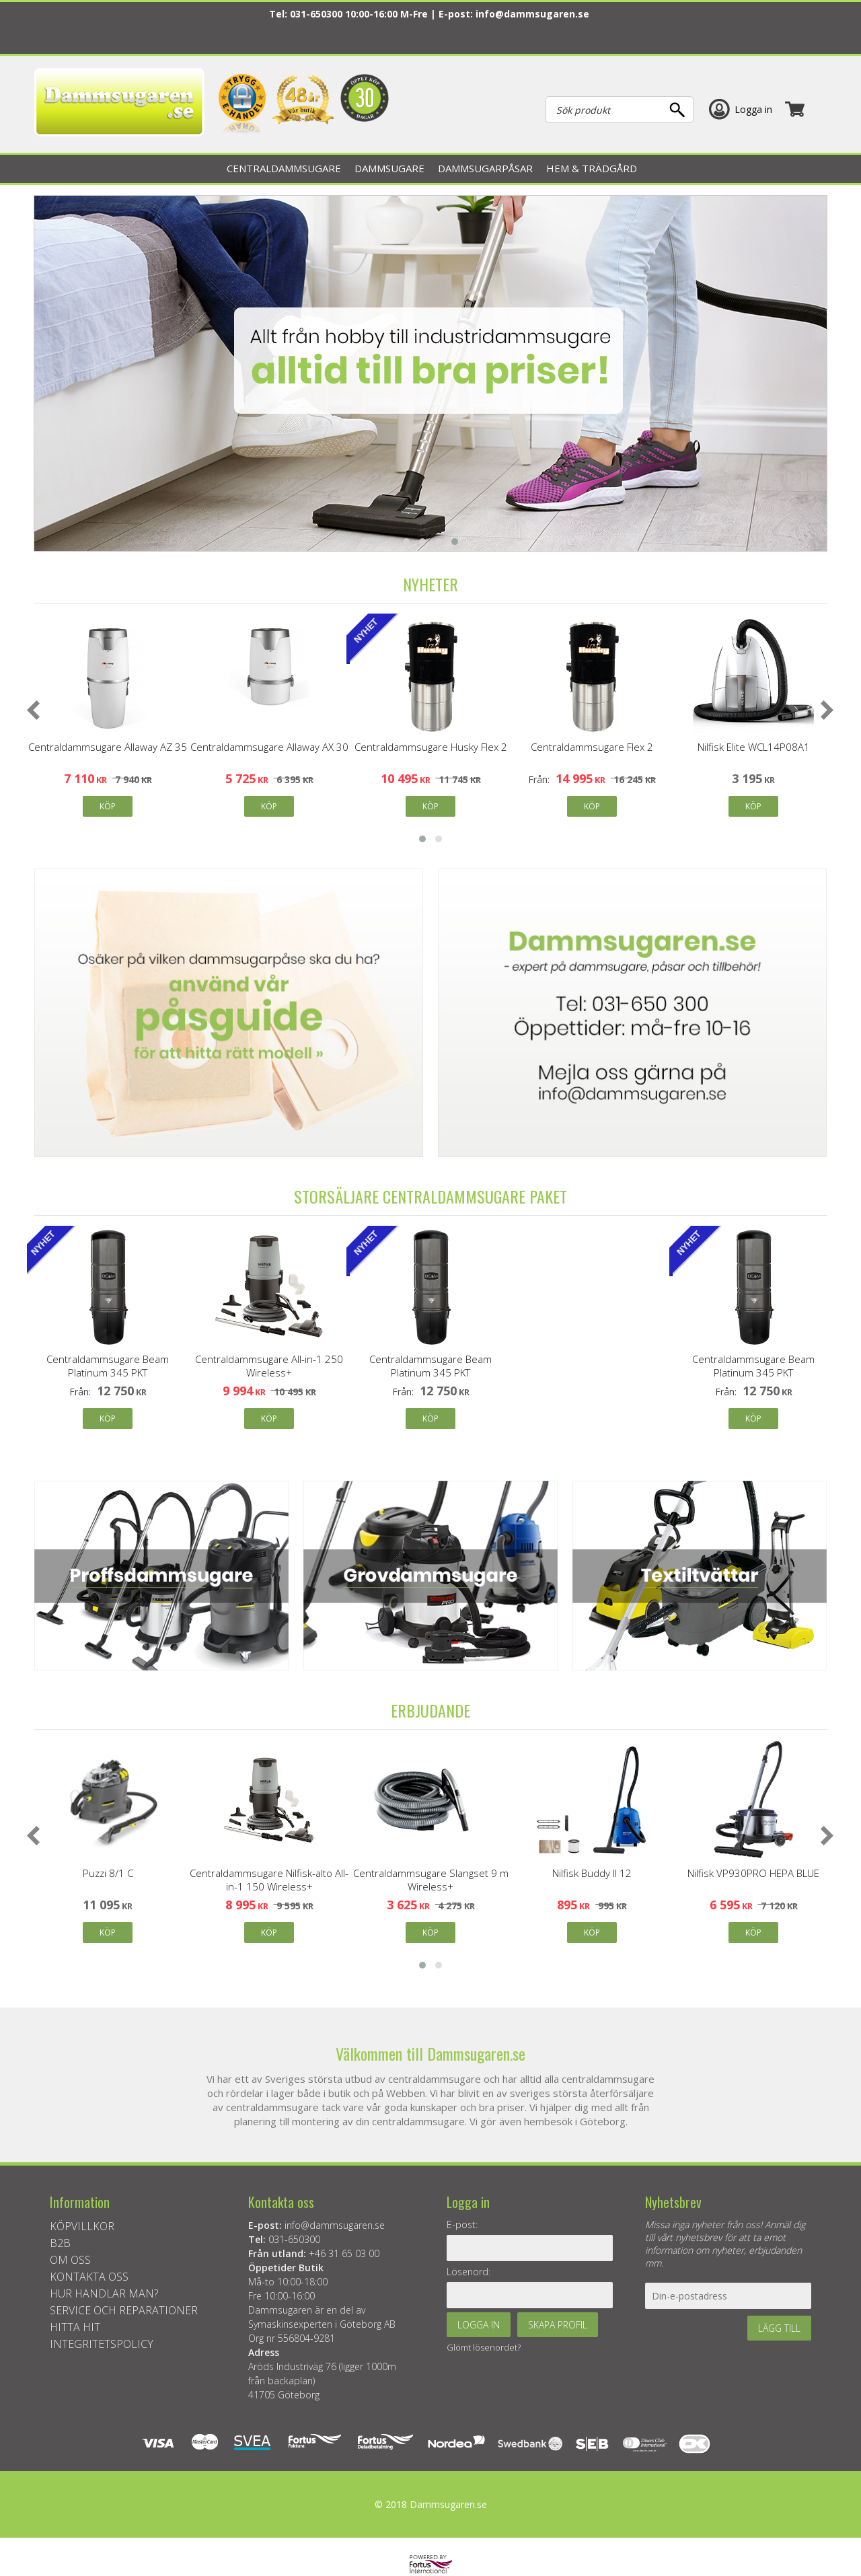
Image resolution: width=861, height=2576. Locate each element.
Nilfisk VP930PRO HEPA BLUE (753, 1873)
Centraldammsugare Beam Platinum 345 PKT (107, 1365)
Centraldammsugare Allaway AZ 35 (107, 746)
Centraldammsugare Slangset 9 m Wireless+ (431, 1879)
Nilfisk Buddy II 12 (592, 1873)
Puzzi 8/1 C (108, 1873)
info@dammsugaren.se (532, 13)
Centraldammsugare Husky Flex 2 (430, 746)
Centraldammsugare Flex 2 (592, 746)
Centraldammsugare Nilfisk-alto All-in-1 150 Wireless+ (269, 1879)
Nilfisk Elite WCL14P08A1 (754, 746)
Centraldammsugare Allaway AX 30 (269, 746)
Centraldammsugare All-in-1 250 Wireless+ (269, 1365)
